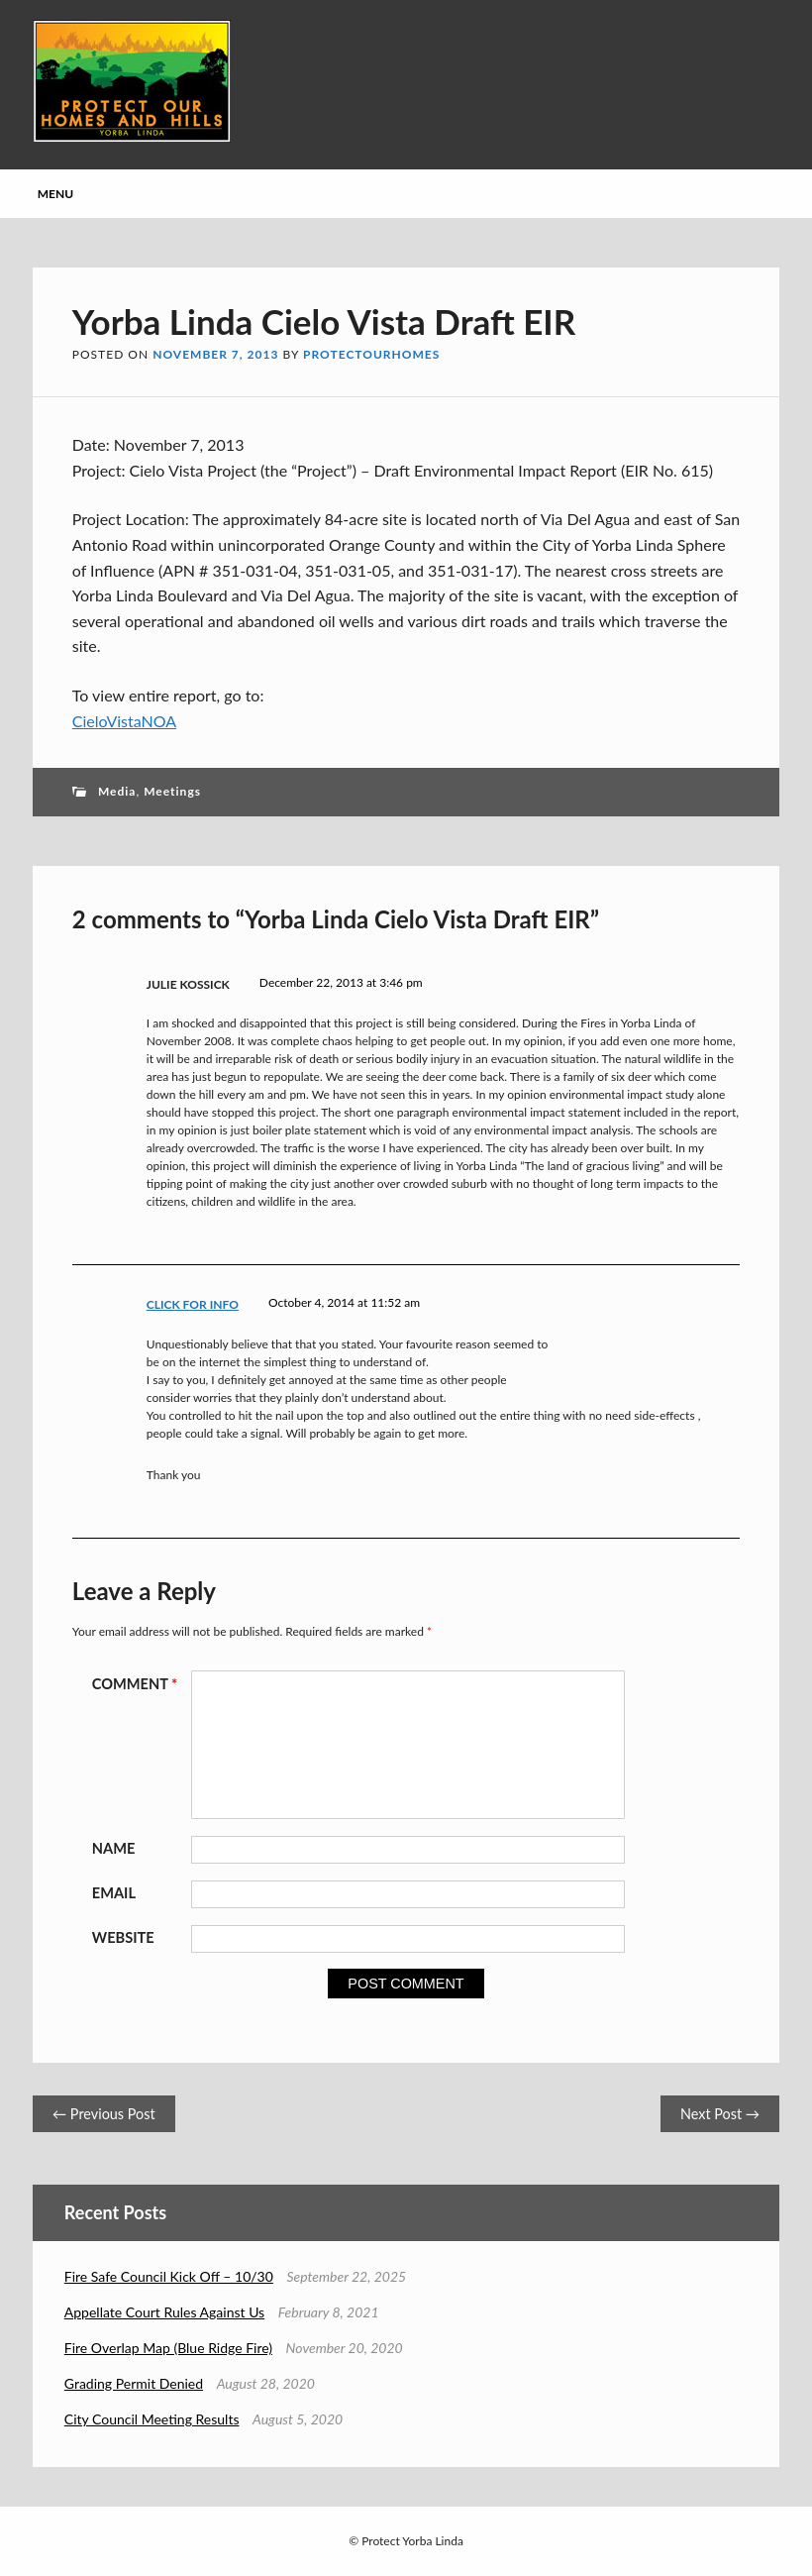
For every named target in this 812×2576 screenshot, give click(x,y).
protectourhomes (371, 354)
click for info (193, 1304)
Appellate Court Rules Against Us (164, 2312)
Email (114, 1892)
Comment (137, 1683)
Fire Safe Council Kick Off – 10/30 (168, 2276)
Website (123, 1937)
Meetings (172, 791)
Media (117, 791)
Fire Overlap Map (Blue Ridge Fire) (168, 2347)
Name (114, 1848)
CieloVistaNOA (124, 720)
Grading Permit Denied (133, 2383)
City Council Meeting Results (152, 2419)
